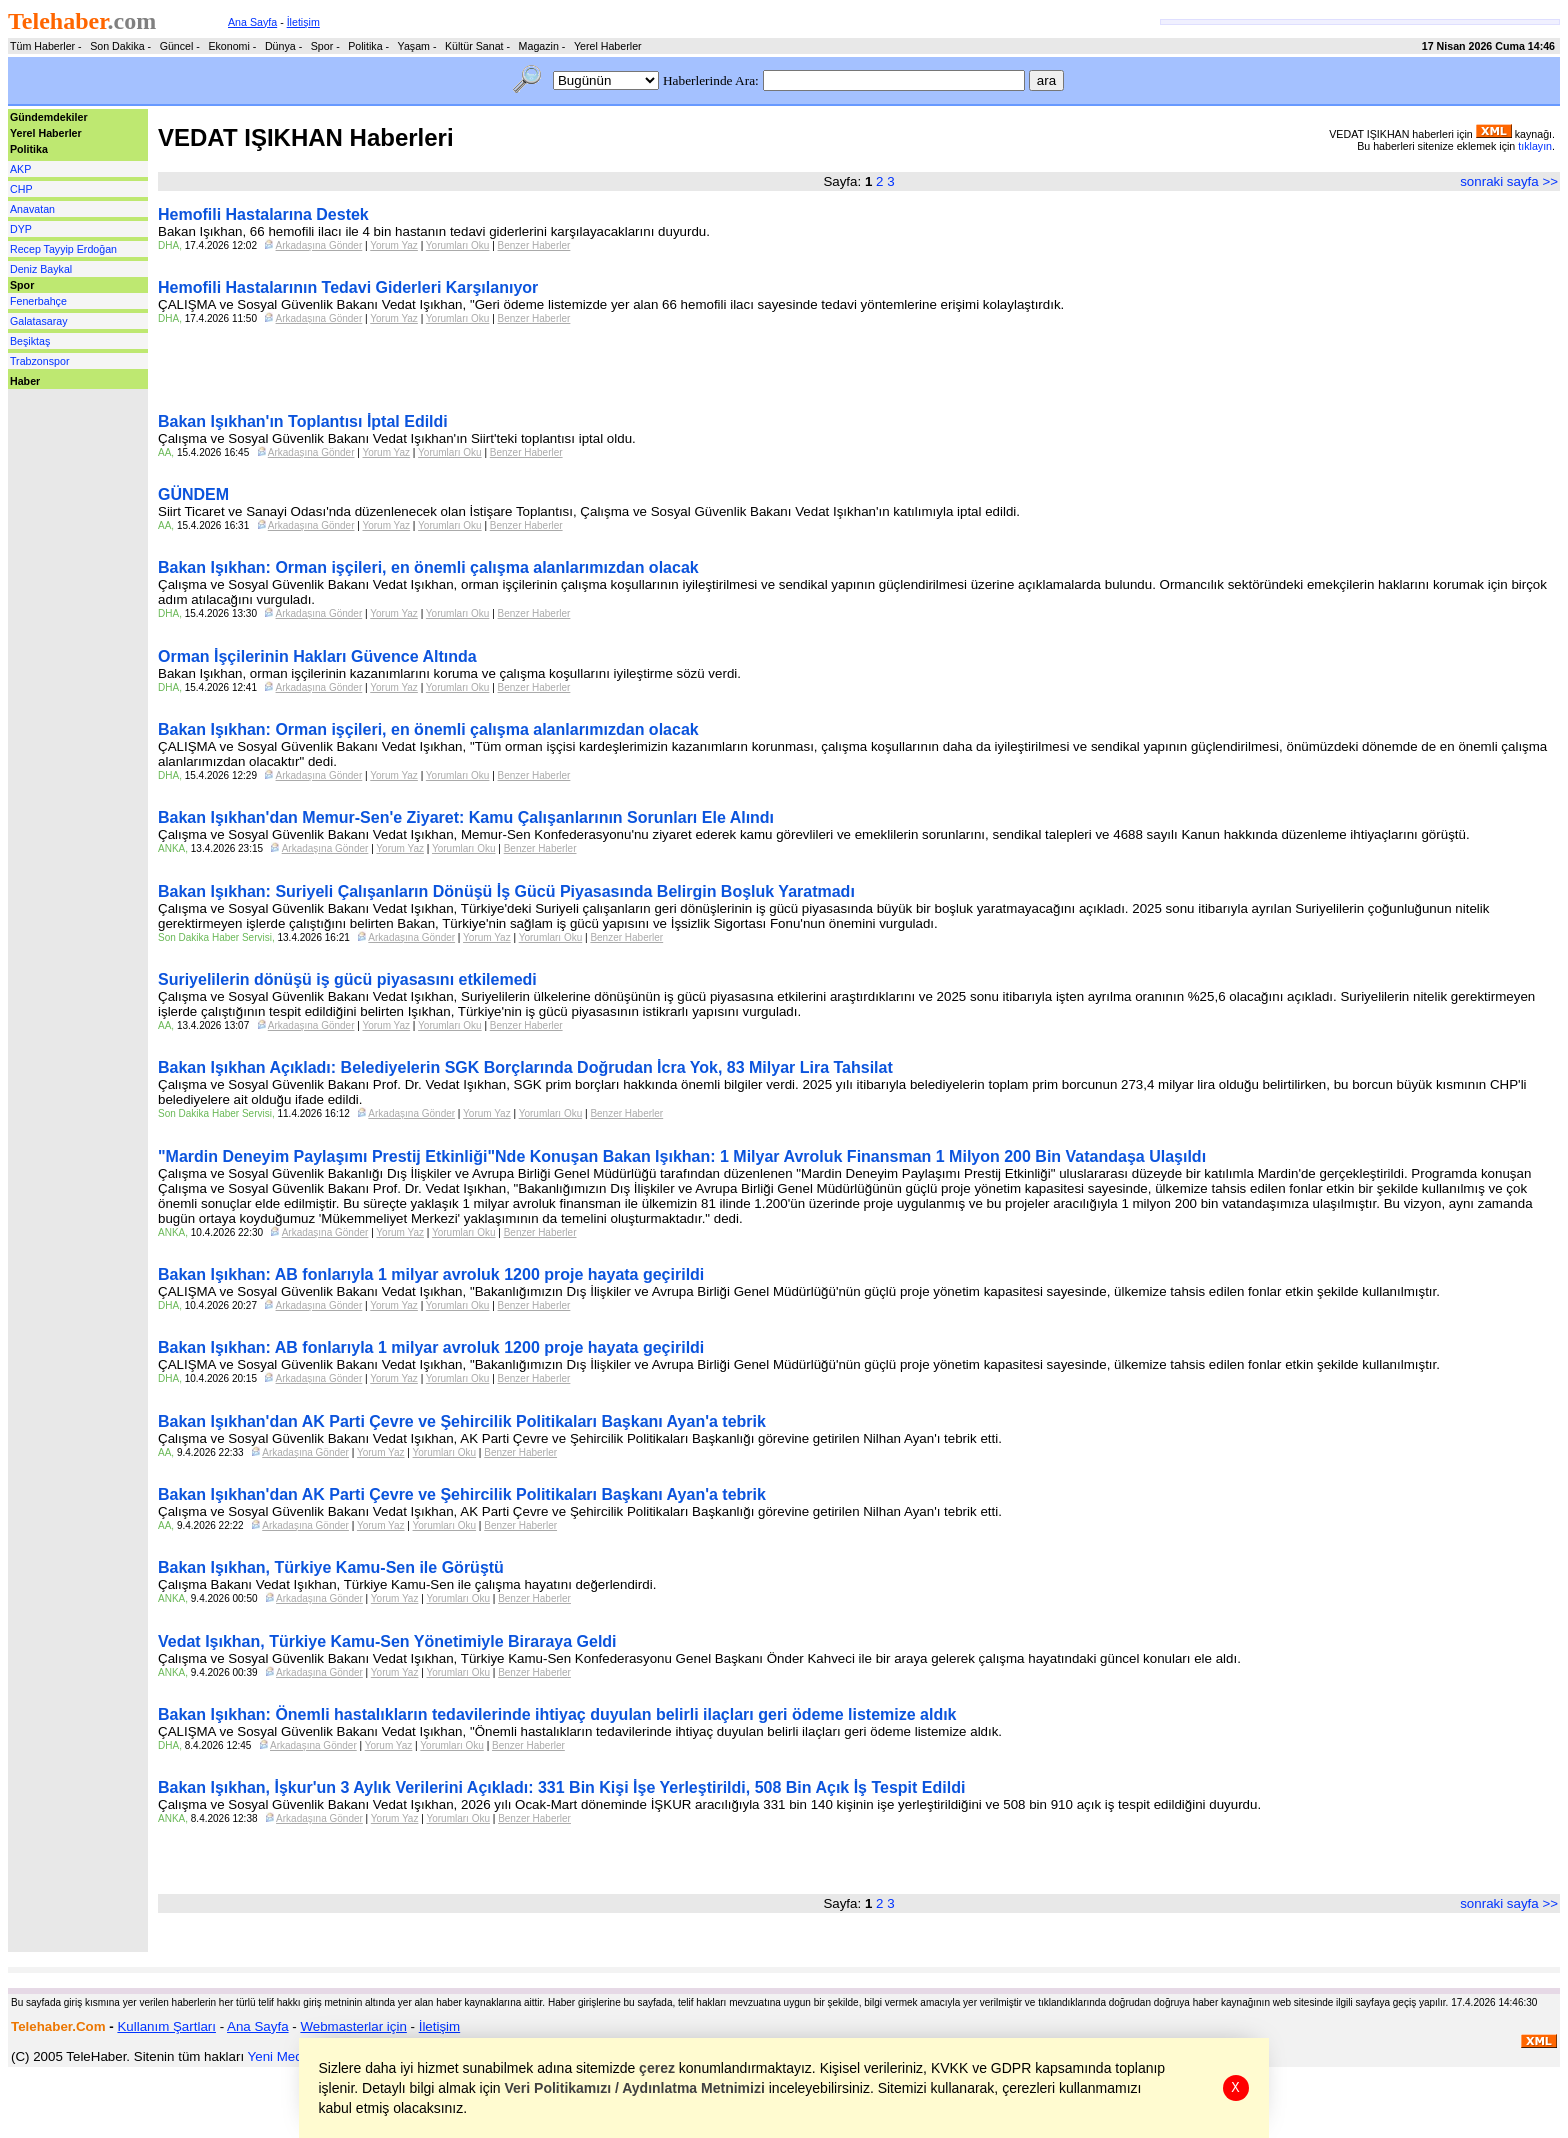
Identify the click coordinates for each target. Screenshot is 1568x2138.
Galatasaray (38, 321)
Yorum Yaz (394, 245)
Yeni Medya (282, 2056)
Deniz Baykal (41, 269)
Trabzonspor (39, 361)
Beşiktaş (30, 341)
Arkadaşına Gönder (319, 245)
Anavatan (32, 209)
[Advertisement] (68, 434)
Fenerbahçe (38, 301)
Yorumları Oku (458, 245)
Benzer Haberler (534, 245)
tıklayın (1535, 146)
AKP (20, 169)
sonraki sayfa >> (1509, 181)
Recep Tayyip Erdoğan (63, 249)
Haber (25, 381)
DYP (21, 229)
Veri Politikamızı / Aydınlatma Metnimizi (635, 2088)
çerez (658, 2068)
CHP (21, 189)
